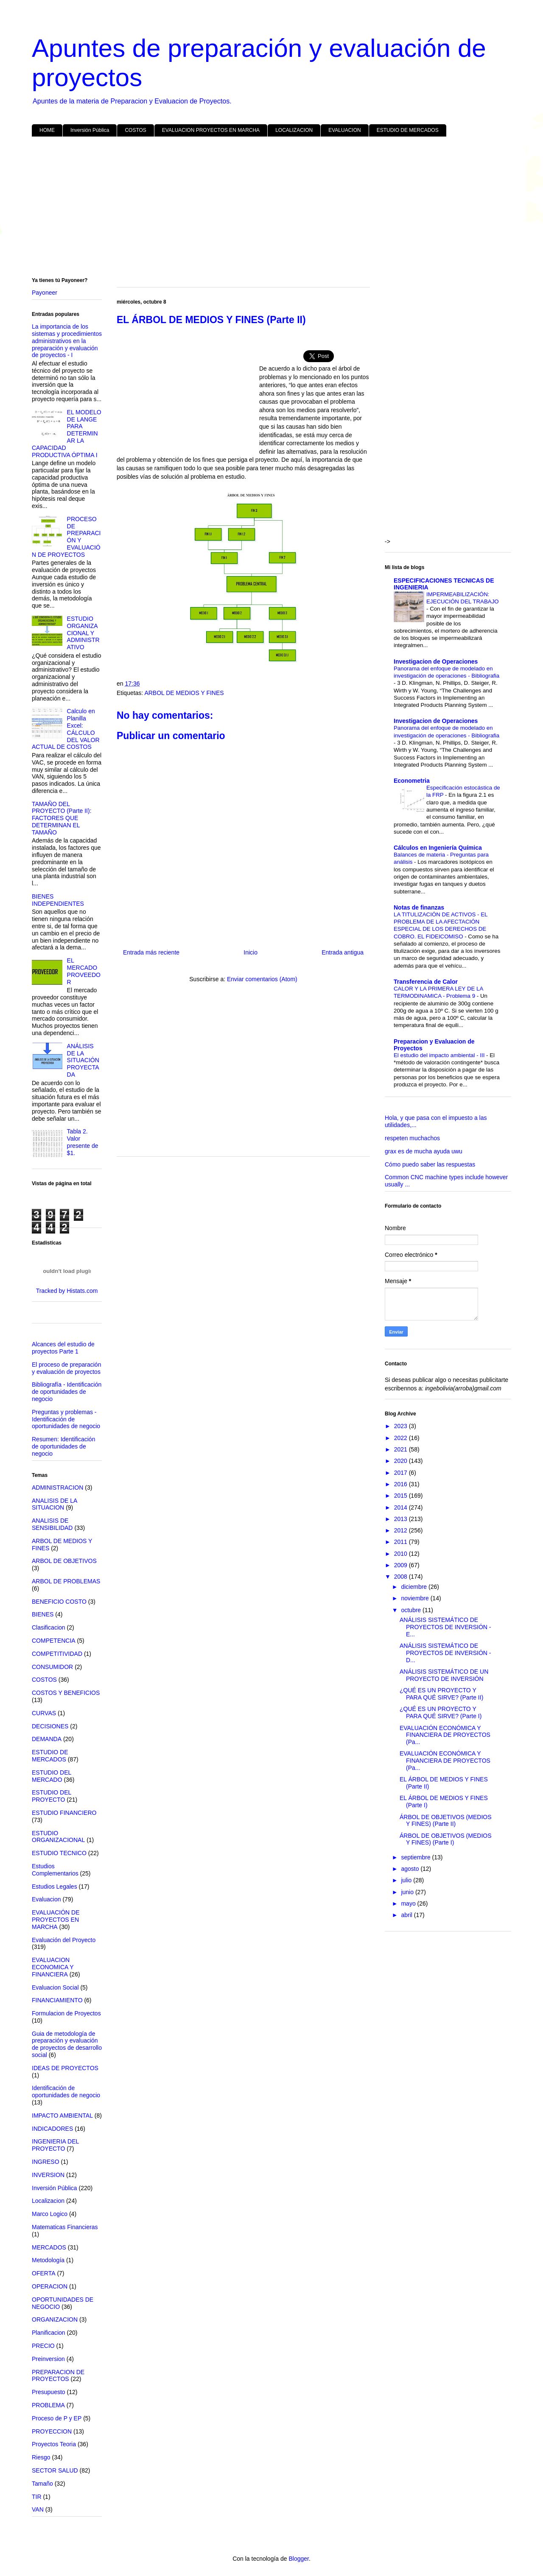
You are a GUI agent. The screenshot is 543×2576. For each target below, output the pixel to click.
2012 (401, 1530)
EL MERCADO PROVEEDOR (84, 971)
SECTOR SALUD (55, 2470)
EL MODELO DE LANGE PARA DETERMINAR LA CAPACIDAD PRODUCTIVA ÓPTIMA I (66, 433)
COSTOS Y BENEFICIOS (66, 1692)
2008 (401, 1576)
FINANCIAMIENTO (57, 2000)
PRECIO (43, 2345)
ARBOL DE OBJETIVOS (64, 1560)
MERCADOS (49, 2247)
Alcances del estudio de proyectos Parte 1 (63, 1348)
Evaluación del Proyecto (63, 1940)
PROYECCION (52, 2431)
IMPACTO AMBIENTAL (62, 2115)
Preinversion (48, 2359)
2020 (401, 1460)
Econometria (412, 780)
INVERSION (48, 2174)
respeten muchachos (412, 1138)
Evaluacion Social (55, 1987)
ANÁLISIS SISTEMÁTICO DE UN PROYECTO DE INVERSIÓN (444, 1675)
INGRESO (45, 2161)
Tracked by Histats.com (67, 1290)
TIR (37, 2496)
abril (407, 1915)
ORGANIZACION (55, 2319)
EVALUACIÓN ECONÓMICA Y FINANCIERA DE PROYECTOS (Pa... (445, 1735)
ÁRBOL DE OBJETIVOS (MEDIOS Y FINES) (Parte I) (446, 1839)
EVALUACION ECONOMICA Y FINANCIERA (52, 1967)
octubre (412, 1610)
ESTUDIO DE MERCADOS (408, 130)
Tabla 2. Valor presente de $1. (82, 1142)
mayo (409, 1903)
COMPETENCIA (54, 1640)
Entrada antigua (343, 952)
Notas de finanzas (419, 907)
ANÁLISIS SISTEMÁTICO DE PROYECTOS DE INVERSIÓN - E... (445, 1627)
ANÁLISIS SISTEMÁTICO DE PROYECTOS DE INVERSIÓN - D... (445, 1652)
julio (407, 1880)
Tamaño (42, 2483)
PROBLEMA (48, 2405)
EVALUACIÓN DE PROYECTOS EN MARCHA (56, 1919)
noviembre (415, 1598)
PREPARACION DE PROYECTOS (58, 2376)
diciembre (414, 1586)
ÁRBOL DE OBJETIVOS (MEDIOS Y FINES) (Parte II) (446, 1821)
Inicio (251, 952)
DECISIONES (50, 1726)
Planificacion (48, 2332)
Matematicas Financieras (65, 2227)
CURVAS (44, 1713)
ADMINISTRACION (57, 1487)
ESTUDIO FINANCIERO (64, 1812)
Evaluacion (46, 1899)
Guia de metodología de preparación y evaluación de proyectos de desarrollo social (67, 2044)
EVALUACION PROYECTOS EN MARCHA (211, 130)
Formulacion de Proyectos (66, 2013)
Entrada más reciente (151, 952)
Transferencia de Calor (426, 981)
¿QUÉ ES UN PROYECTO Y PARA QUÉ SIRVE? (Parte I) (440, 1712)
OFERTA (44, 2273)
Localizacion (48, 2200)
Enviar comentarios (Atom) (262, 979)
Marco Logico (49, 2213)
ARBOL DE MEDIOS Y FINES (184, 692)
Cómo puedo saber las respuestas (430, 1164)
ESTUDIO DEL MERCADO (51, 1776)
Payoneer (44, 292)
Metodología (48, 2260)
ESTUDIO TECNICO (59, 1853)
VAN (38, 2509)
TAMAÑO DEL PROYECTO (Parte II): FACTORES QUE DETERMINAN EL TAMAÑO (62, 818)
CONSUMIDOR (52, 1666)
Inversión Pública (89, 130)
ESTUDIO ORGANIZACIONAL (58, 1837)
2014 (401, 1507)
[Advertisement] (271, 208)
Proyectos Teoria (54, 2444)
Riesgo (41, 2457)
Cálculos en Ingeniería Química (438, 847)
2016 (401, 1484)
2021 (401, 1449)
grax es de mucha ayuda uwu (423, 1151)
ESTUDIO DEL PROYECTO (51, 1796)
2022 (401, 1438)
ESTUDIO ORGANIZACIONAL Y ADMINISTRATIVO (83, 632)
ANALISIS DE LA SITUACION (54, 1504)
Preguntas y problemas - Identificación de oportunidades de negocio (66, 1419)
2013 (401, 1518)
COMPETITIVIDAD (57, 1653)
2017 (401, 1472)
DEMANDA (47, 1739)
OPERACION (49, 2286)
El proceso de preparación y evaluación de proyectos (66, 1368)
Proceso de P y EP (56, 2418)
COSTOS (135, 130)
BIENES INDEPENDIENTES (58, 900)
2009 (401, 1565)
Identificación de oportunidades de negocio (66, 2092)
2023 (401, 1426)
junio (408, 1892)
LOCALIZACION (294, 130)
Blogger (298, 2558)
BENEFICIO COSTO (59, 1601)
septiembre (416, 1857)
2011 (401, 1541)
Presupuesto (48, 2392)
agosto (410, 1868)
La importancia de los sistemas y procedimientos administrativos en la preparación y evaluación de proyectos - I (67, 340)
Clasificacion (48, 1627)
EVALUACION (344, 130)
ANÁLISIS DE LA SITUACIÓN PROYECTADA (83, 1060)
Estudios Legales (54, 1886)
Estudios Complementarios (55, 1870)
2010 (401, 1553)
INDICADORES (52, 2128)
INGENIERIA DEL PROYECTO (55, 2145)
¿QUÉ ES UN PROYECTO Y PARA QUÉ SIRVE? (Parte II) (441, 1694)
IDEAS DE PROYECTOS (65, 2068)
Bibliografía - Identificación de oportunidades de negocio (66, 1391)
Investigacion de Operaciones (436, 661)
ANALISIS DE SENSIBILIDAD (52, 1524)
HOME (47, 130)
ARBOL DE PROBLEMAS (66, 1581)
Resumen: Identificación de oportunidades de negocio (63, 1446)
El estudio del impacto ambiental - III (440, 1055)
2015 (401, 1495)
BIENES (42, 1614)
